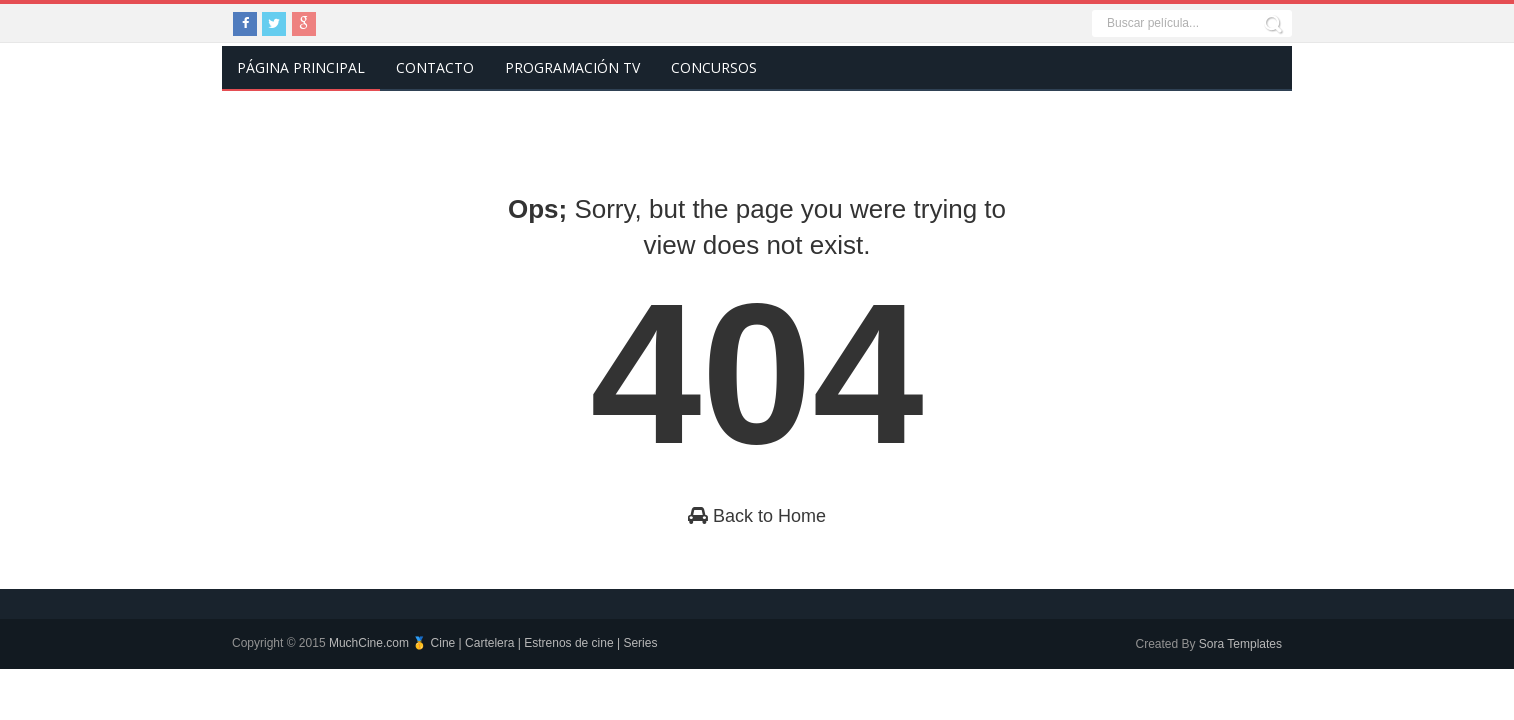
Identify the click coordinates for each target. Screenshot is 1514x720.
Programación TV (572, 67)
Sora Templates (1240, 644)
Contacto (435, 67)
